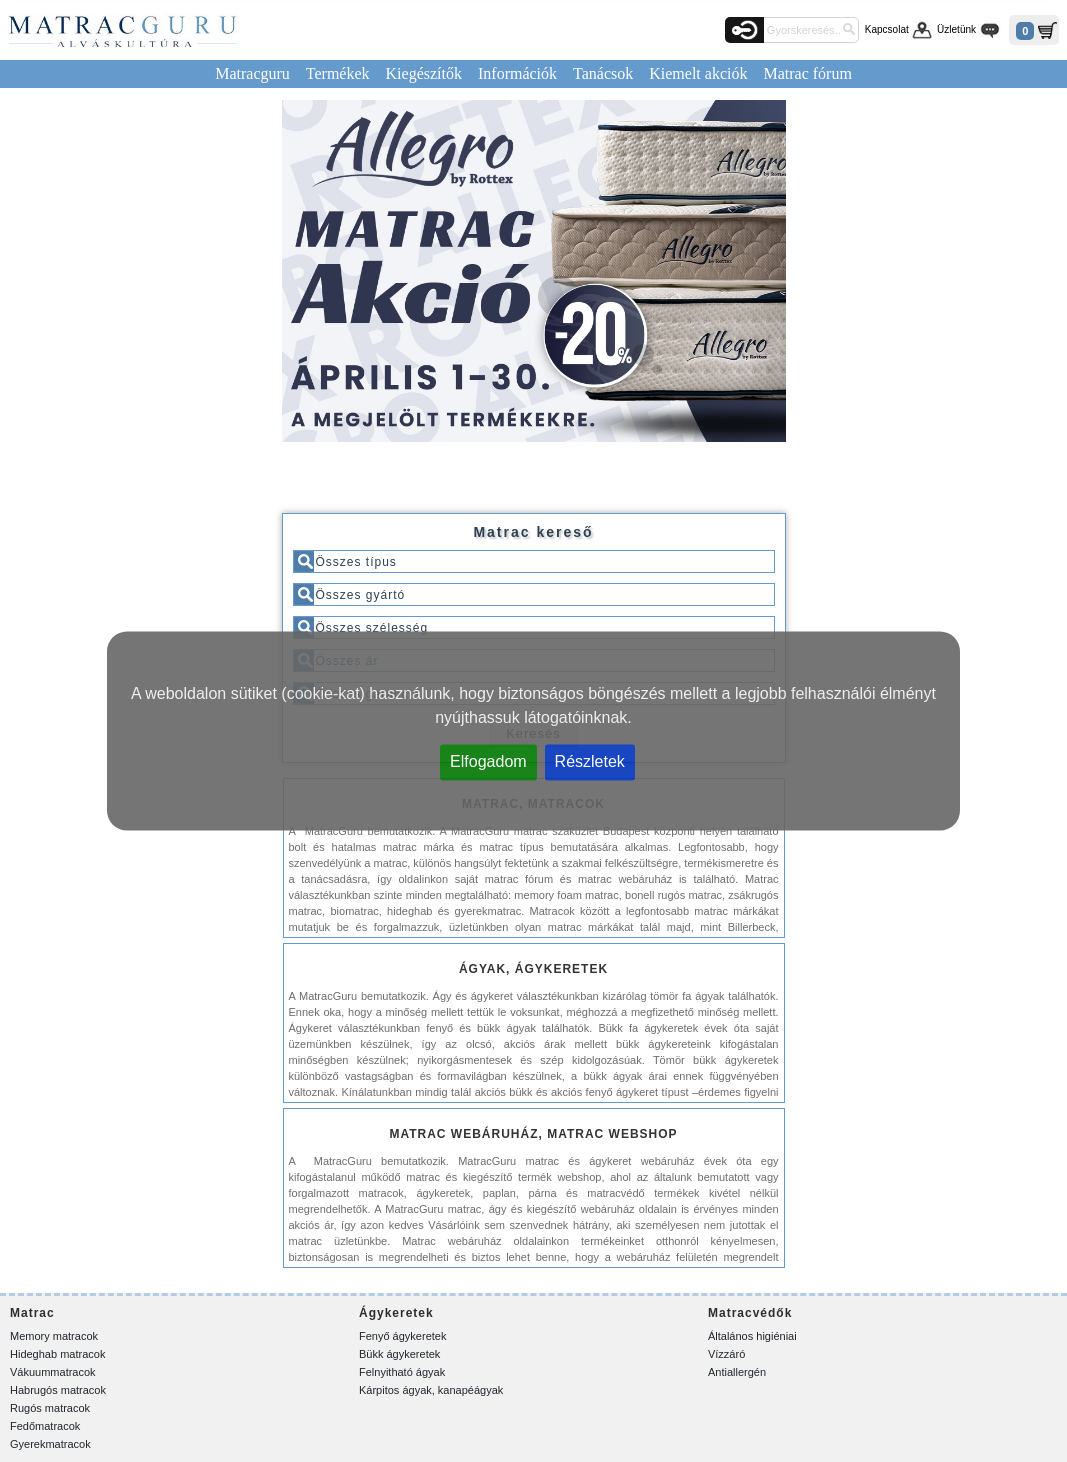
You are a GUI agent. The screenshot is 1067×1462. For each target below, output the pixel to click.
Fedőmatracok (45, 1426)
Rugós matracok (50, 1408)
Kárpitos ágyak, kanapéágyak (431, 1390)
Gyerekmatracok (50, 1444)
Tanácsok (603, 73)
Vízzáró (726, 1354)
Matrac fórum (807, 73)
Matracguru (252, 73)
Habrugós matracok (58, 1390)
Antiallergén (737, 1372)
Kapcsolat (887, 29)
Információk (517, 73)
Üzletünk (956, 29)
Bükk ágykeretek (399, 1354)
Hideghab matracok (57, 1354)
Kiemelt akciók (698, 73)
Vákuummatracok (53, 1372)
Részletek (590, 761)
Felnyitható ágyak (402, 1372)
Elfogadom (488, 761)
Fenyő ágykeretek (402, 1336)
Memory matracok (54, 1336)
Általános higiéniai (752, 1336)
